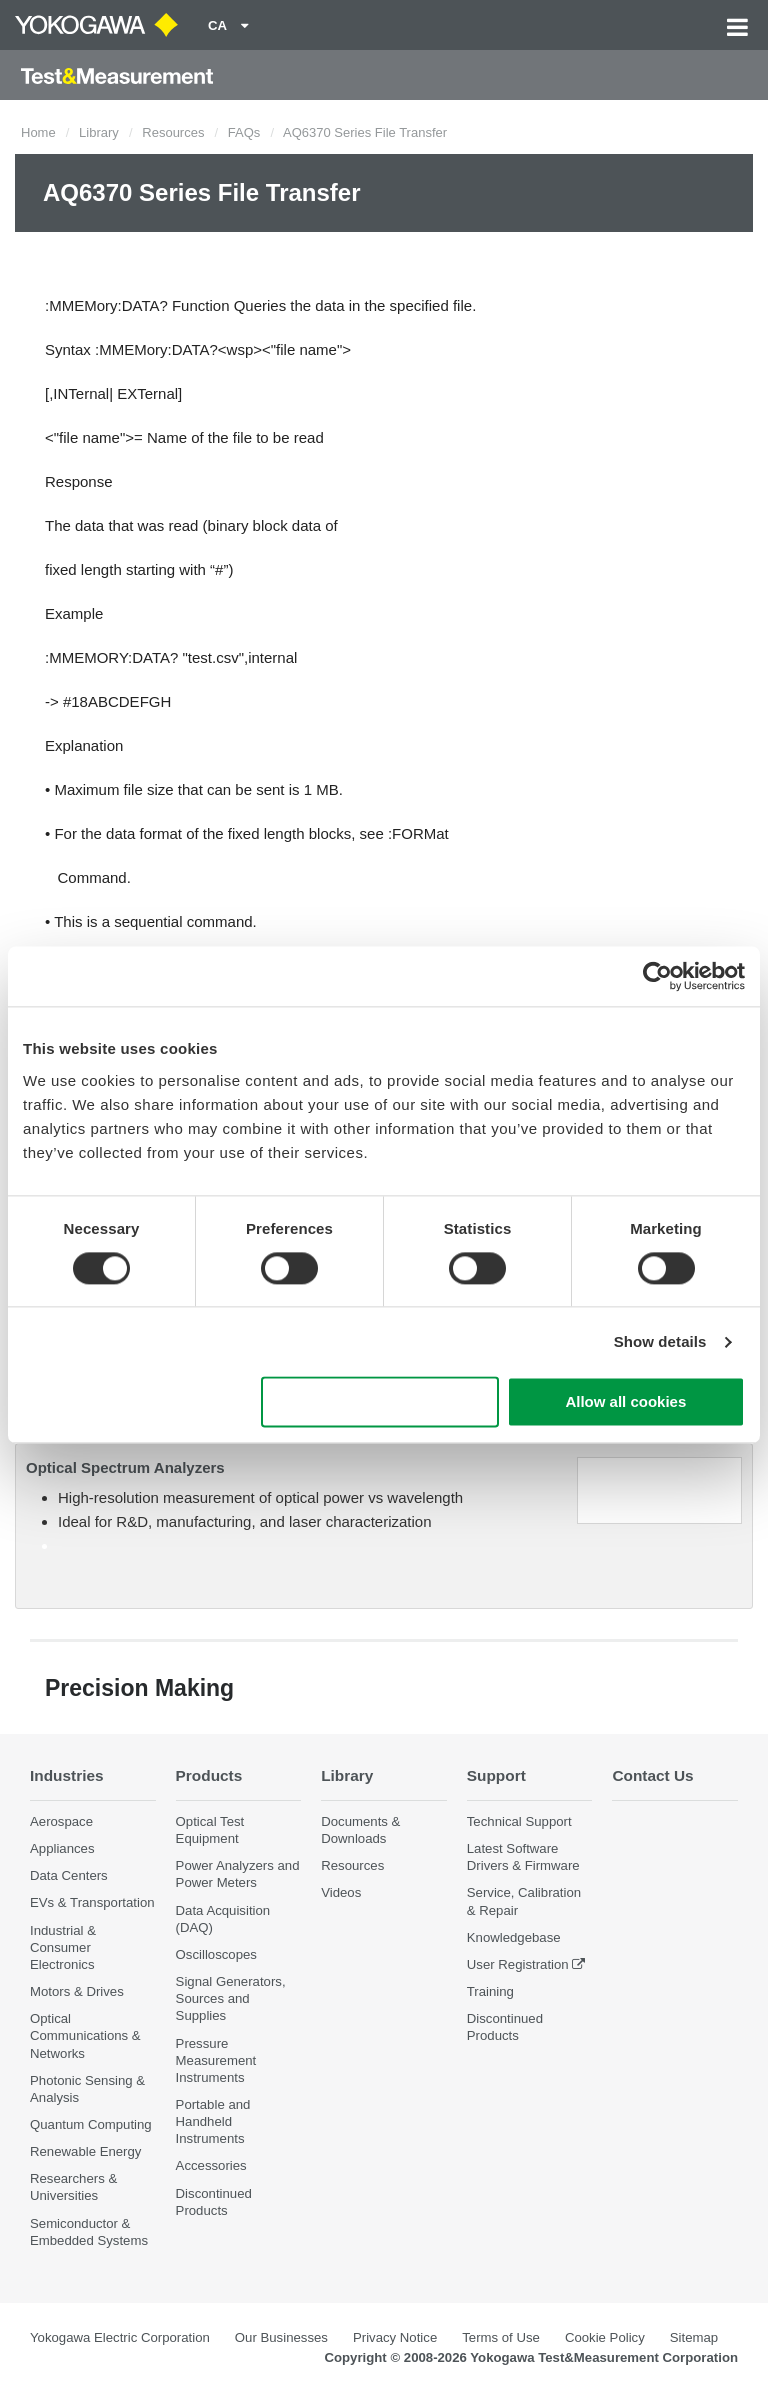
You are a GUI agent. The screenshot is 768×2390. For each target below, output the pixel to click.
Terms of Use (501, 2337)
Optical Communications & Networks (85, 2035)
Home (38, 132)
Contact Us (652, 1775)
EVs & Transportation (92, 1902)
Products (209, 1775)
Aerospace (61, 1821)
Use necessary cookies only (380, 1402)
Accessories (211, 2165)
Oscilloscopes (216, 1954)
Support (496, 1775)
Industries (67, 1775)
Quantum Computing (91, 2124)
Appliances (62, 1848)
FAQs (244, 132)
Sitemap (694, 2337)
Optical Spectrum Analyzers (125, 1467)
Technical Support (519, 1821)
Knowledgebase (514, 1937)
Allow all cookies (625, 1402)
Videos (341, 1892)
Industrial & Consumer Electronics (63, 1947)
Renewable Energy (85, 2151)
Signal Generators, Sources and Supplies (231, 1998)
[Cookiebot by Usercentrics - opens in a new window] (657, 976)
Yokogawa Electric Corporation (120, 2337)
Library (99, 132)
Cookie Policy (605, 2337)
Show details (660, 1341)
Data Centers (69, 1875)
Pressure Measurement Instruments (216, 2060)
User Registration (518, 1964)
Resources (173, 132)
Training (490, 1991)
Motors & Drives (77, 1991)
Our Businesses (281, 2337)
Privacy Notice (395, 2337)
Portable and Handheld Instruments (213, 2121)
